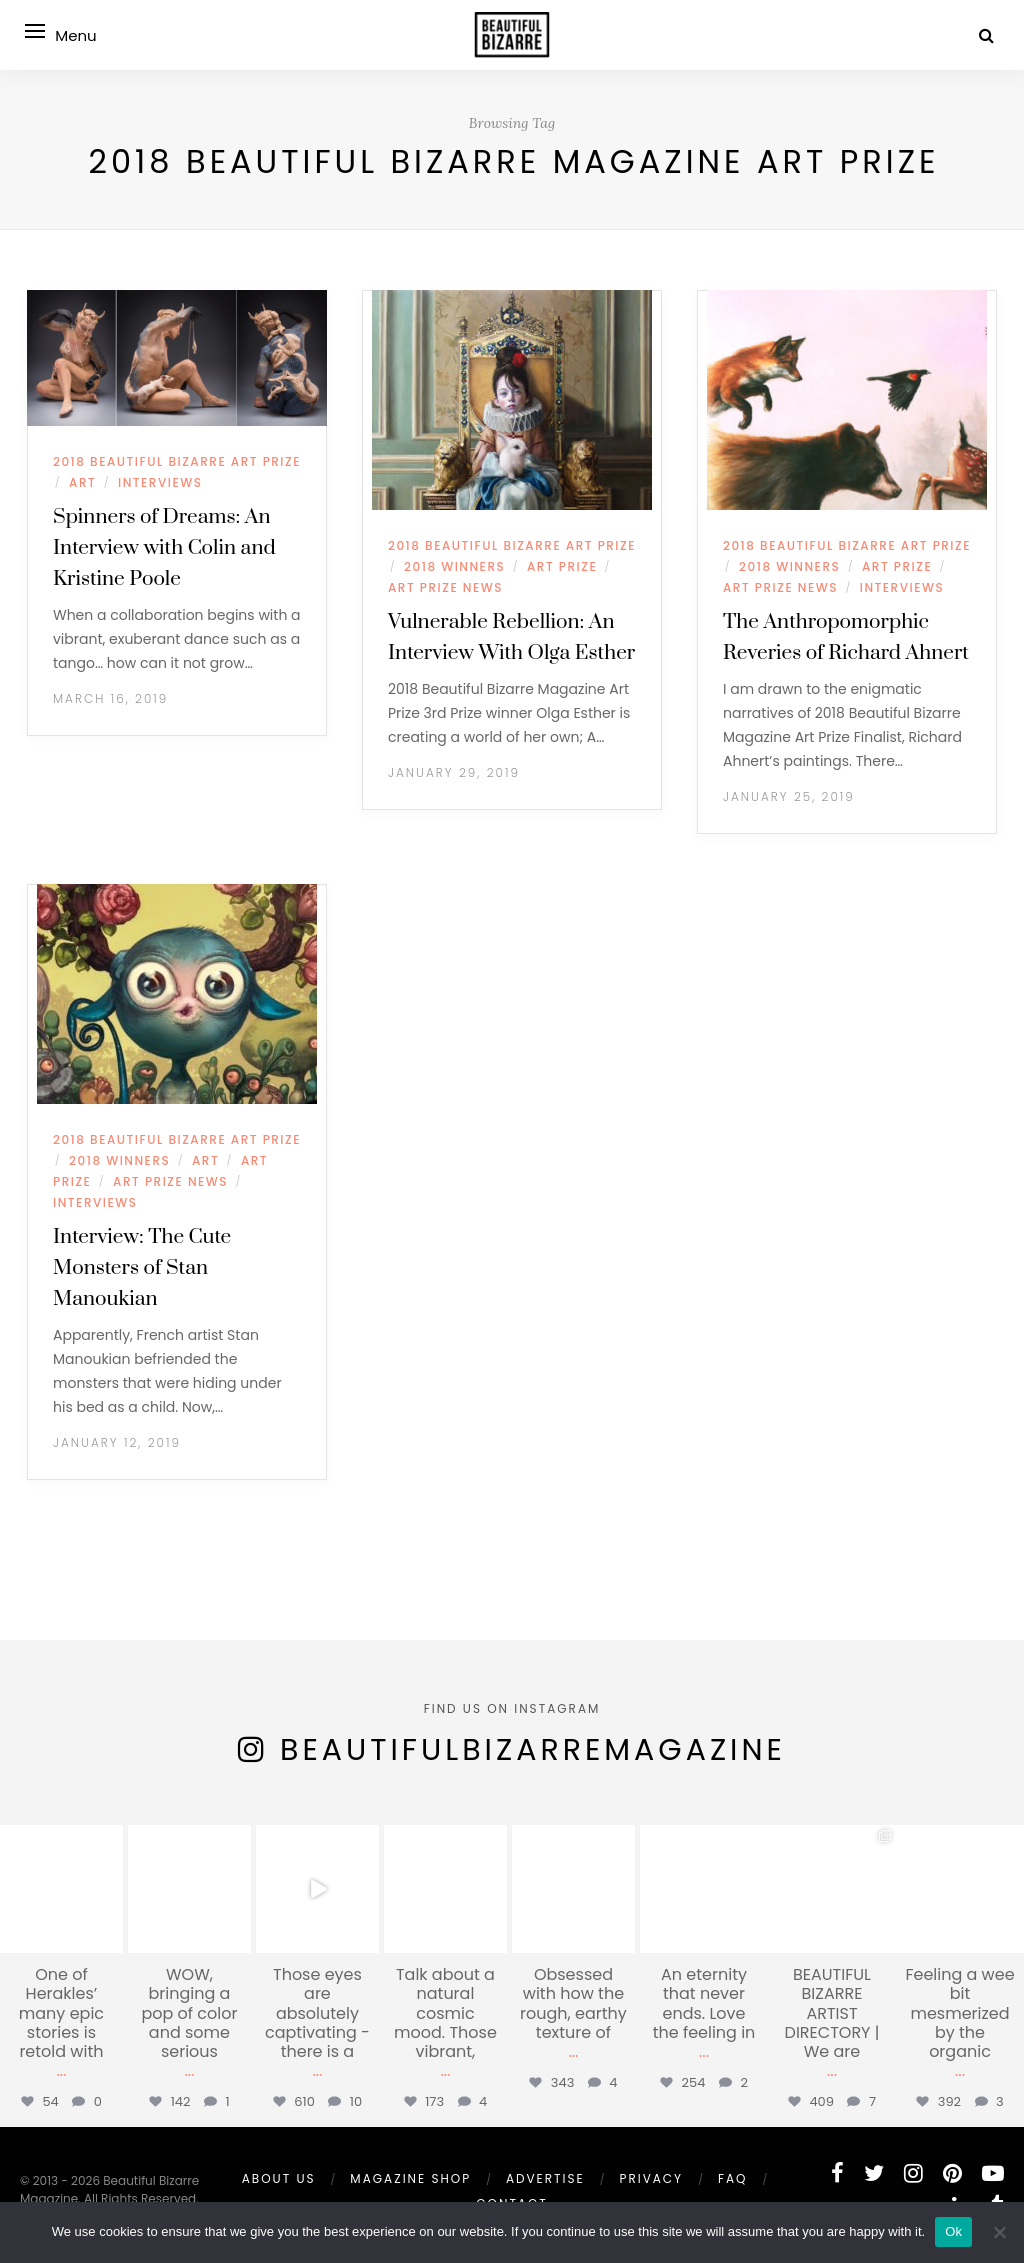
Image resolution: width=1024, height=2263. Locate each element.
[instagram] (913, 2173)
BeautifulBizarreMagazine (533, 1750)
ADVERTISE (545, 2178)
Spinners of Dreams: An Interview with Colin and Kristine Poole (164, 548)
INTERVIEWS (160, 482)
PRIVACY (651, 2178)
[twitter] (874, 2173)
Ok (953, 2231)
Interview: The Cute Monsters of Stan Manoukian (142, 1268)
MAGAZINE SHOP (410, 2178)
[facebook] (837, 2173)
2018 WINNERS (454, 566)
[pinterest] (952, 2173)
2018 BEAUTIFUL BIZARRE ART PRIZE (177, 461)
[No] (999, 2232)
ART (82, 482)
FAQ (733, 2178)
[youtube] (993, 2173)
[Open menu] (40, 31)
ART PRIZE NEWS (445, 587)
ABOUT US (279, 2178)
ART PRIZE (562, 566)
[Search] (986, 35)
